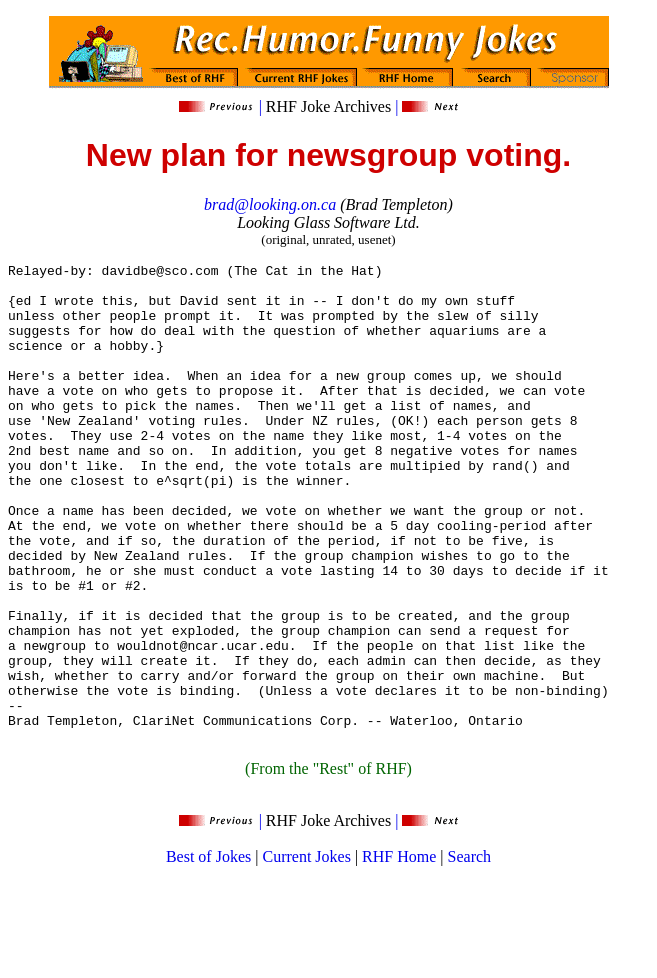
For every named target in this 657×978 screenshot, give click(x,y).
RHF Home (399, 952)
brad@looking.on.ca (270, 204)
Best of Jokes (208, 952)
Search (470, 952)
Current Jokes (306, 952)
